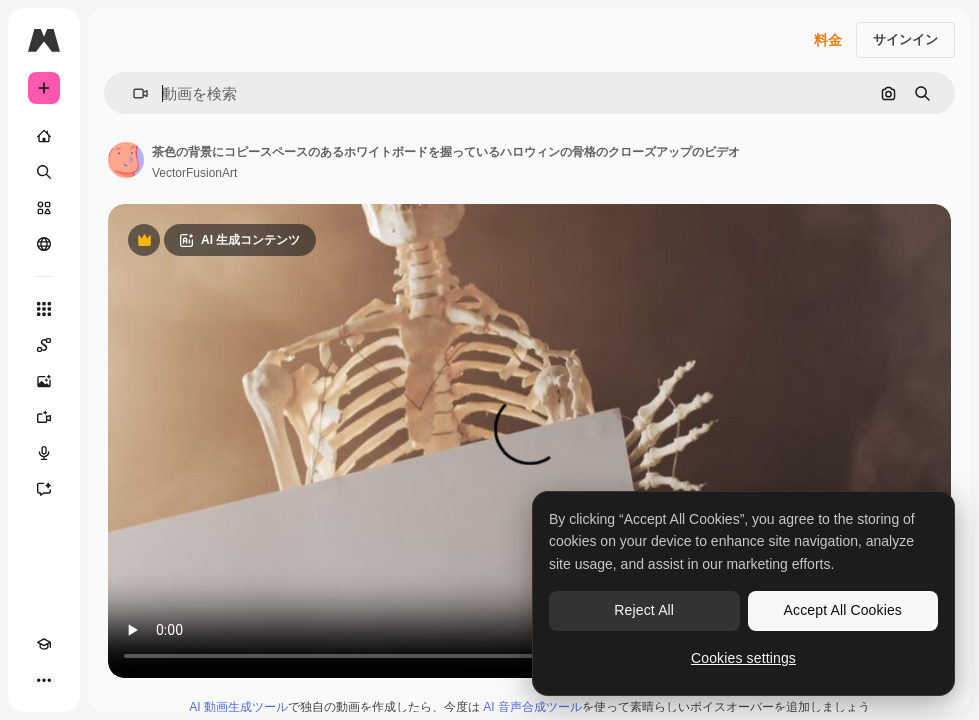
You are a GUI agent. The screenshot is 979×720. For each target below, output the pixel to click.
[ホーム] (44, 136)
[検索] (44, 172)
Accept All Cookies (843, 610)
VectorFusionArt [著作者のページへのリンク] (194, 173)
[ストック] (44, 208)
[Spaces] (44, 345)
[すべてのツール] (44, 309)
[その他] (44, 680)
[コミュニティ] (44, 244)
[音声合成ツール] (44, 453)
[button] (132, 93)
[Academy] (44, 644)
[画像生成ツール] (44, 381)
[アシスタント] (44, 489)
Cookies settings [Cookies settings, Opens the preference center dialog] (743, 658)
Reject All (644, 610)
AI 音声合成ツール (532, 707)
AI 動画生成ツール (238, 707)
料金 (828, 40)
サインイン (905, 39)
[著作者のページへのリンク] (126, 160)
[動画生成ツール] (44, 417)
